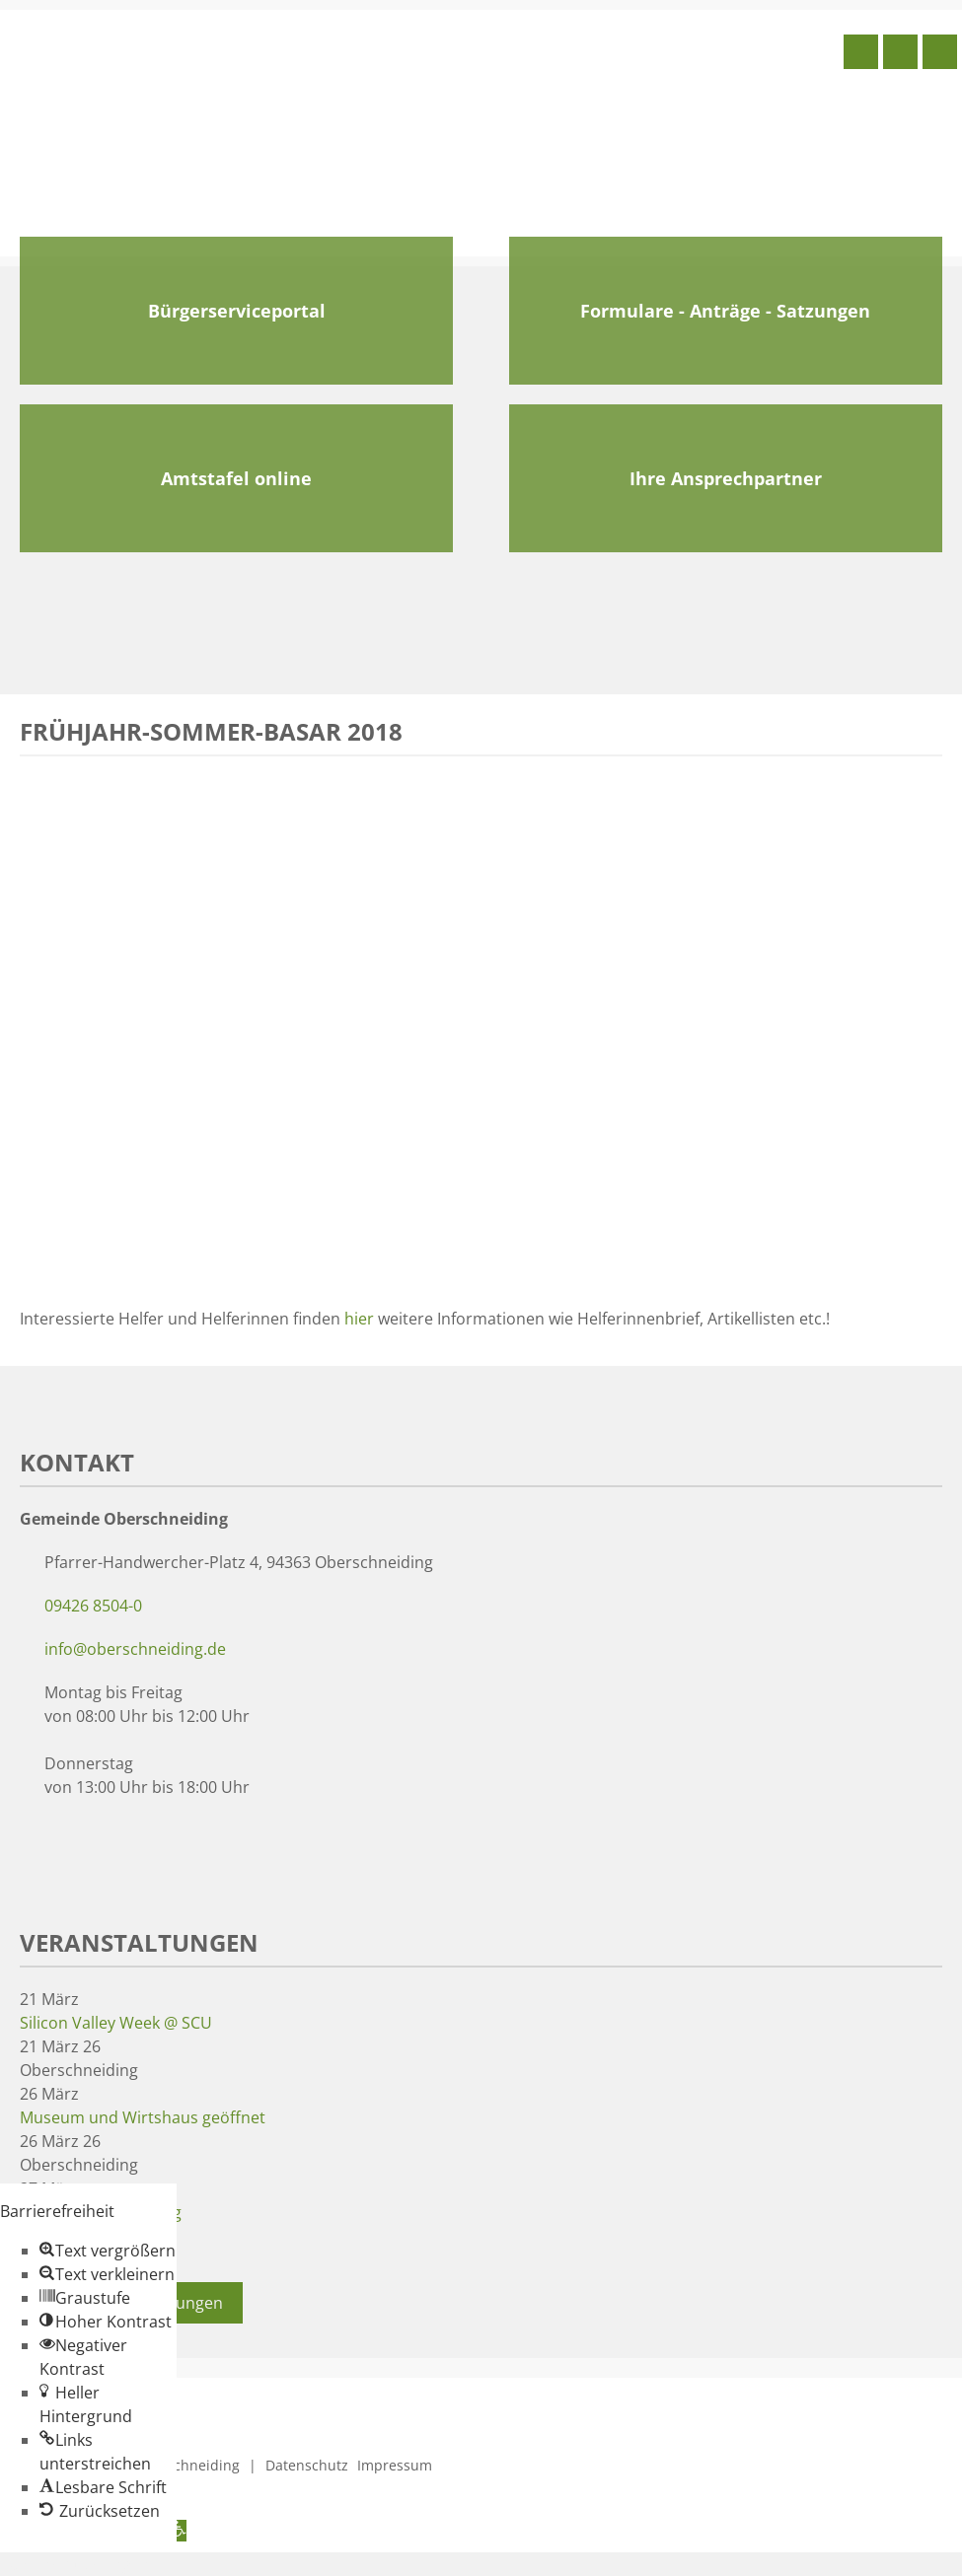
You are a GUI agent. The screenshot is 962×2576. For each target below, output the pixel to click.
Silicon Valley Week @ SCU (116, 2023)
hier (359, 1318)
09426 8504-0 (93, 1605)
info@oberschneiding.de (135, 1649)
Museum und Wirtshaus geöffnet (142, 2117)
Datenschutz (306, 2465)
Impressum (394, 2465)
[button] (107, 2250)
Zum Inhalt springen (75, 2564)
